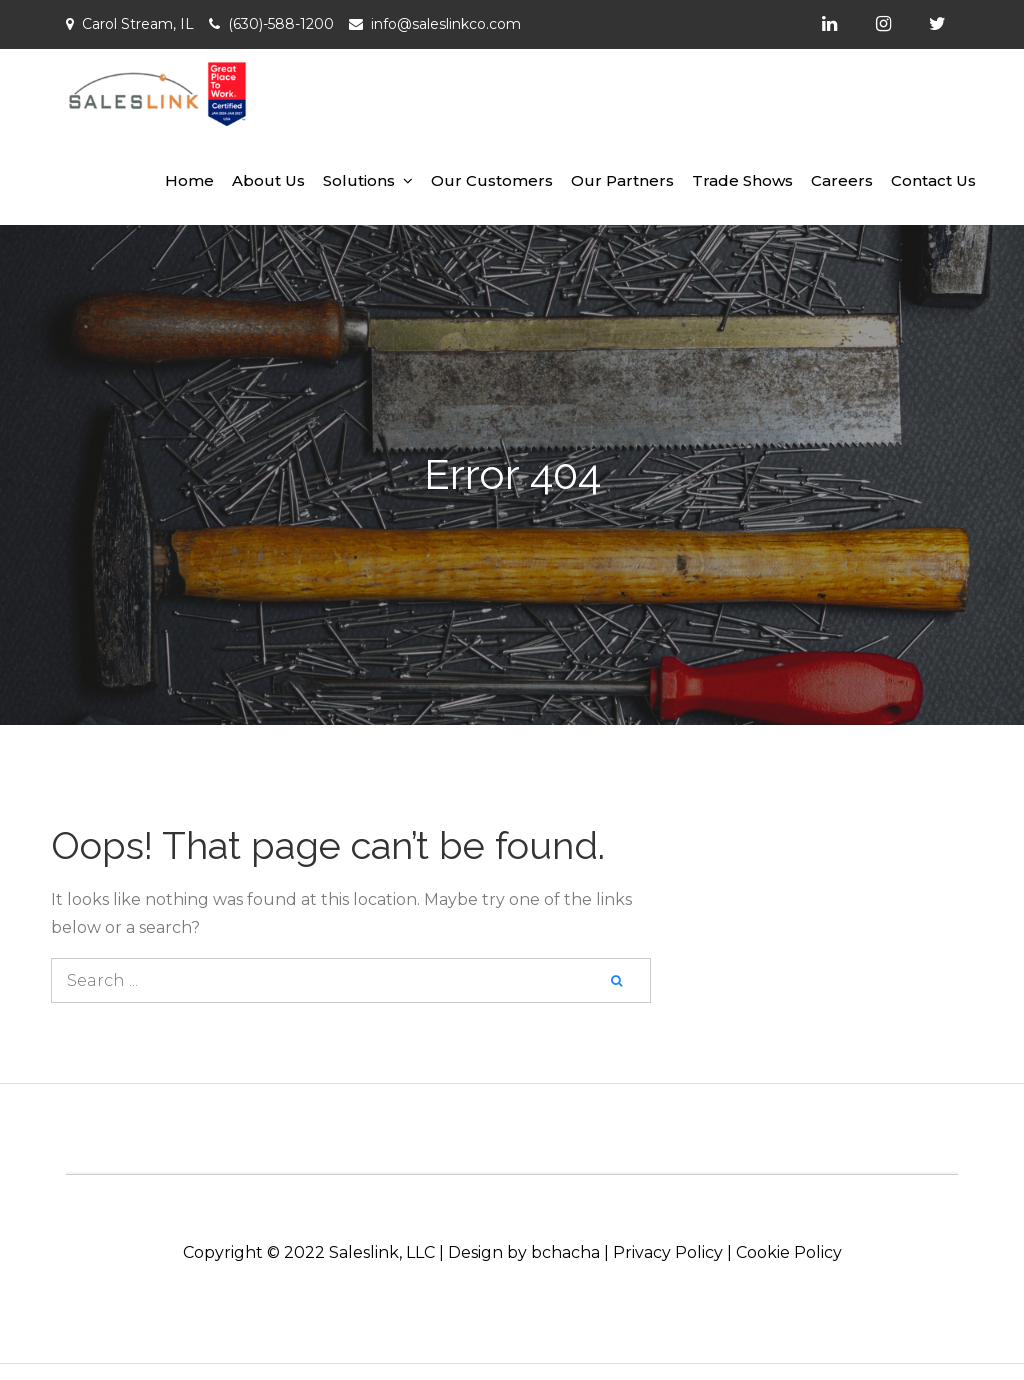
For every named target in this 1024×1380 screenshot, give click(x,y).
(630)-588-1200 (281, 24)
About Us (268, 180)
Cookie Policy (789, 1252)
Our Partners (622, 180)
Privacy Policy (668, 1252)
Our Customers (492, 180)
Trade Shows (742, 180)
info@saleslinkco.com (446, 24)
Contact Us (933, 180)
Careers (842, 180)
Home (189, 180)
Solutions (359, 180)
